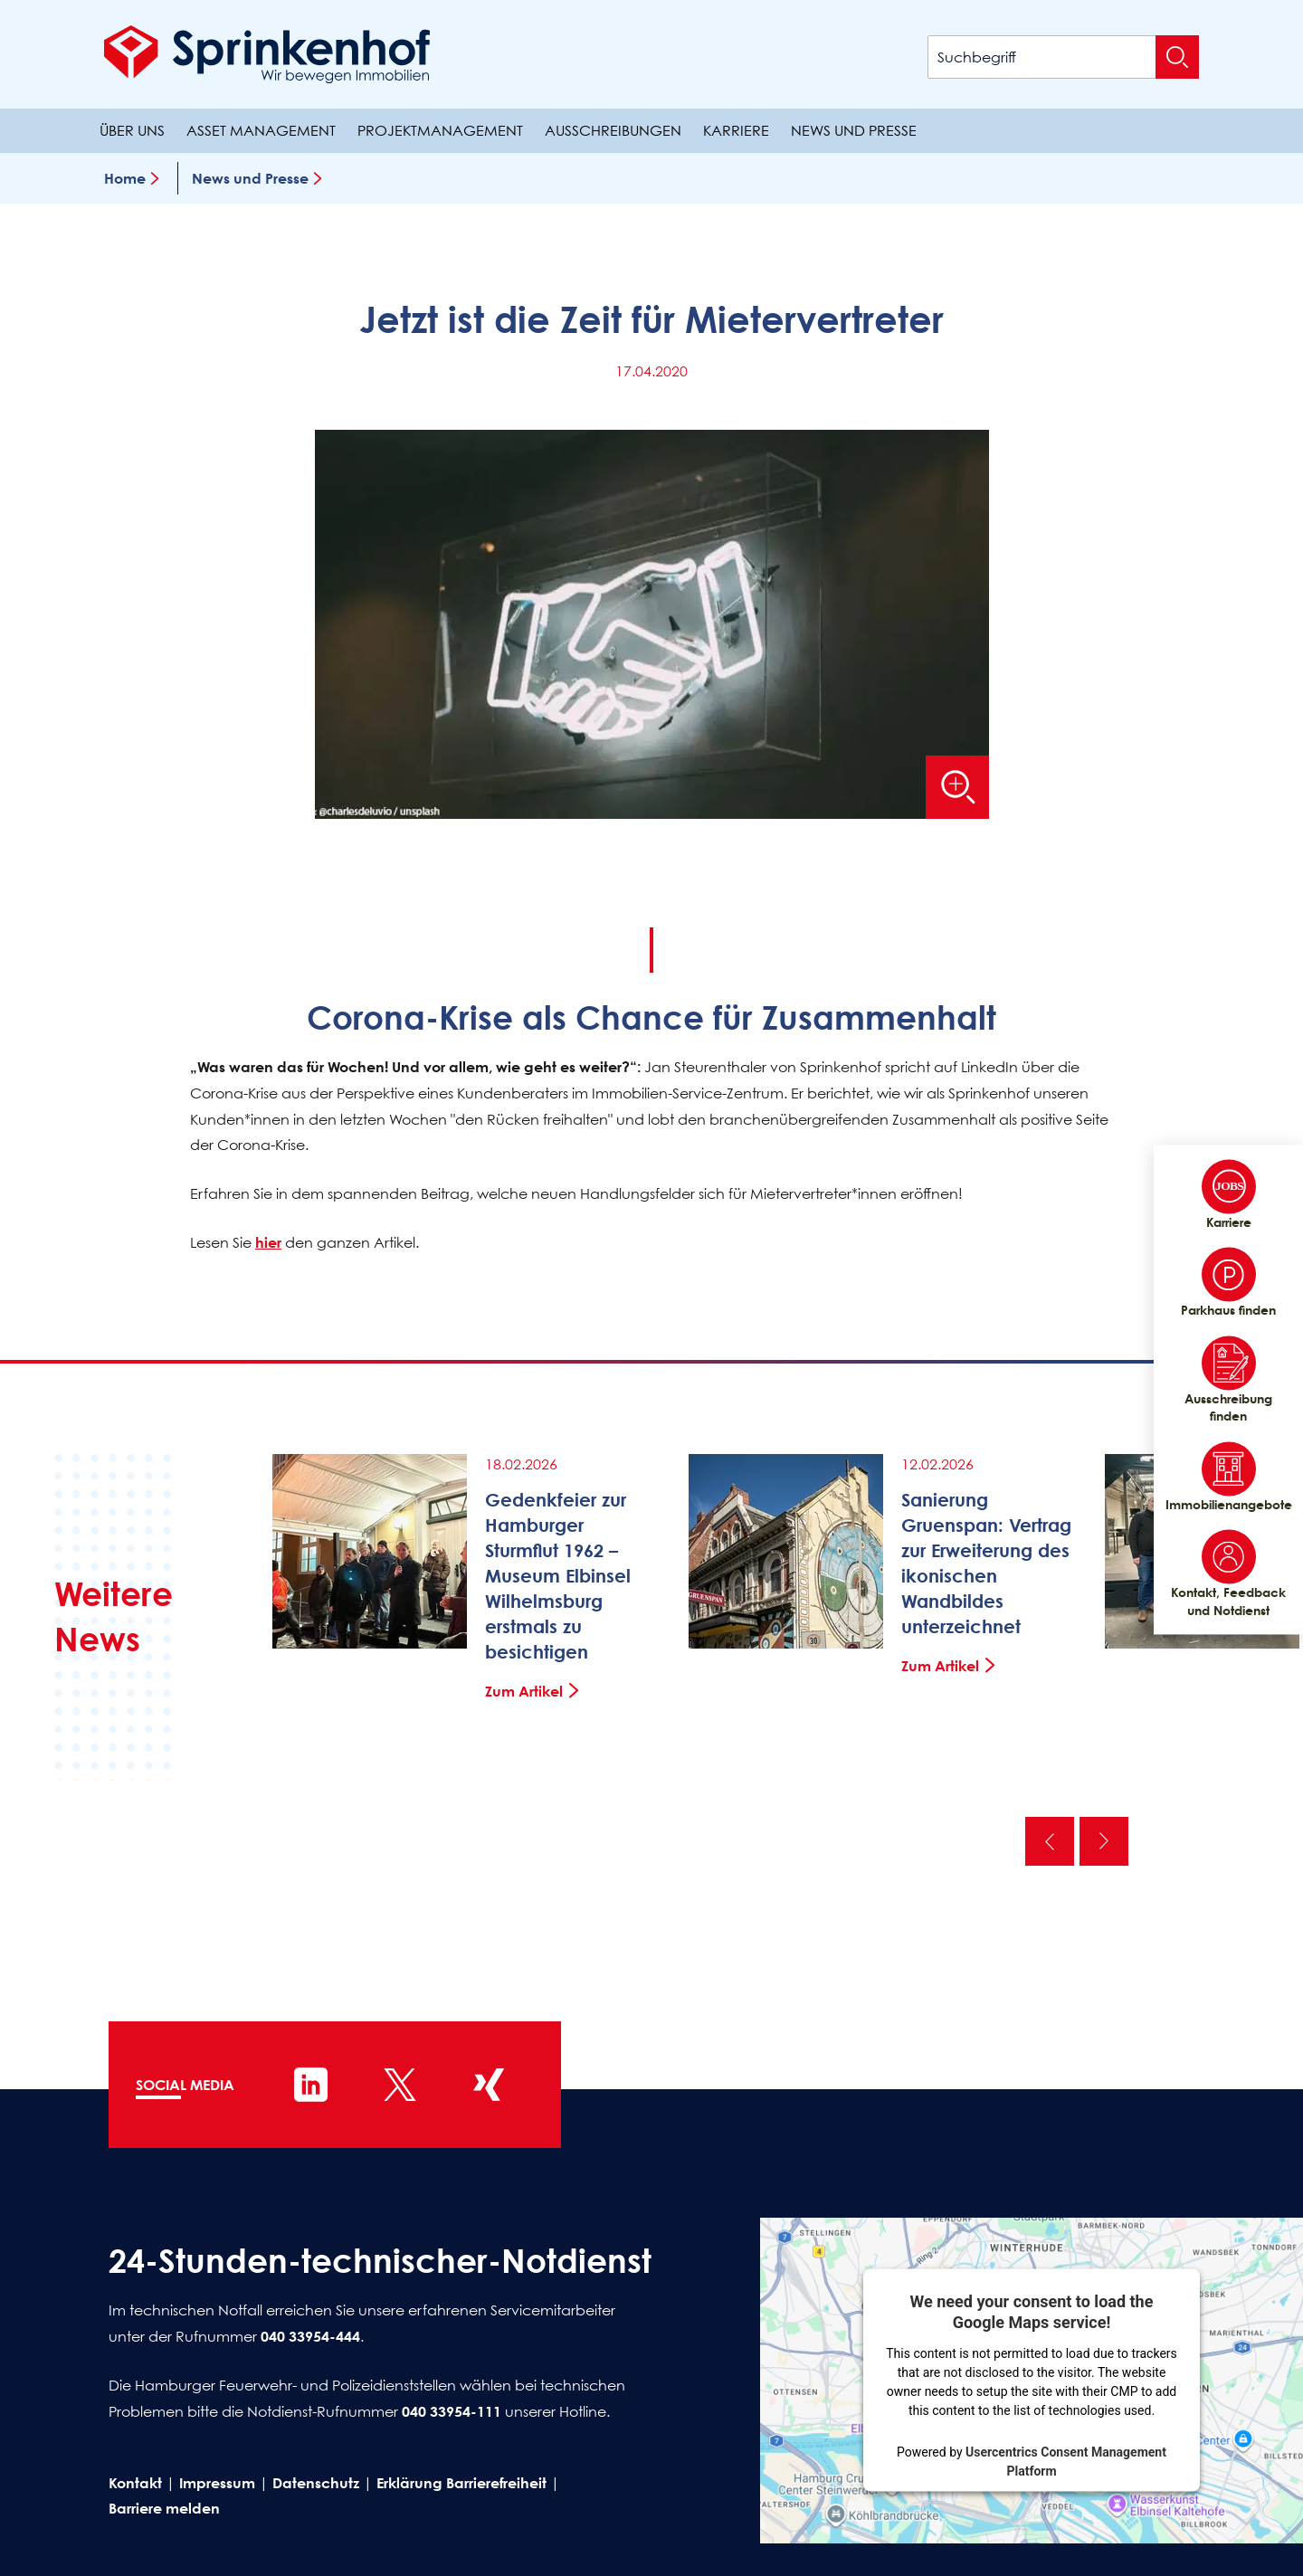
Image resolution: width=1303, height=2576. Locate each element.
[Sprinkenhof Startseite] (267, 54)
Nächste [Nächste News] (1103, 1841)
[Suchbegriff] (1063, 57)
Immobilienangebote (1228, 1476)
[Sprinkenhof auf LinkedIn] (311, 2085)
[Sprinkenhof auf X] (400, 2084)
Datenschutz (315, 2483)
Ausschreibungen (613, 130)
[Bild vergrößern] (957, 787)
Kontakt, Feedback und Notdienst (1228, 1574)
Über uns (132, 130)
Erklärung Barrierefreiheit (461, 2483)
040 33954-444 (310, 2336)
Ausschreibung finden (1228, 1380)
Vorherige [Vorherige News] (1049, 1841)
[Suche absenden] (1177, 57)
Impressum (217, 2483)
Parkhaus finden (1228, 1283)
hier (268, 1242)
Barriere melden (164, 2508)
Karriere (736, 130)
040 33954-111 (451, 2411)
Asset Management (261, 130)
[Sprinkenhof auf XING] (489, 2085)
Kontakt (135, 2483)
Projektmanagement (440, 130)
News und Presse (854, 130)
